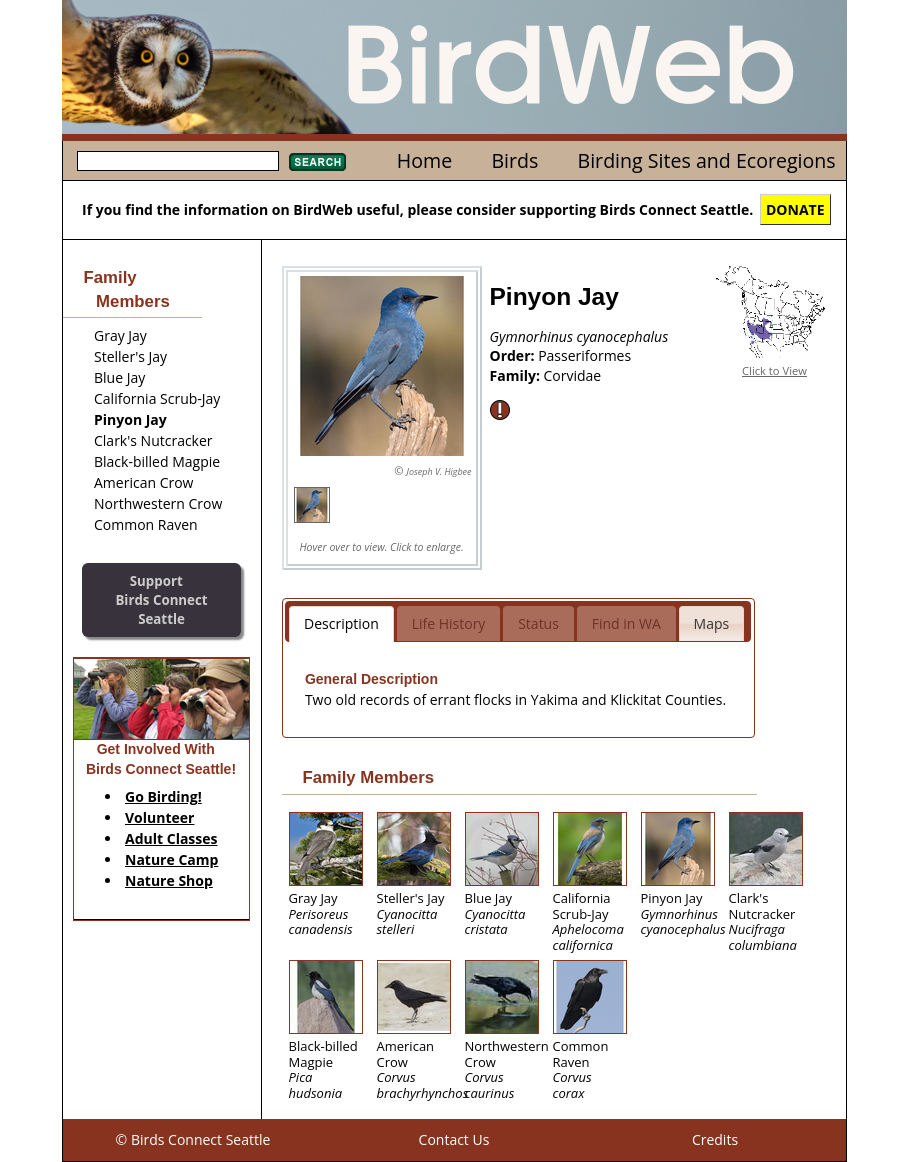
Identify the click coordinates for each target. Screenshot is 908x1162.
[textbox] (178, 161)
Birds (514, 160)
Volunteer (159, 817)
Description (341, 623)
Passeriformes (584, 355)
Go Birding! (163, 796)
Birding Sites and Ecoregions (707, 160)
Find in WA (626, 623)
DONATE (795, 209)
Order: (514, 355)
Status (538, 623)
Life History (449, 623)
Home (424, 160)
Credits (715, 1139)
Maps (712, 623)
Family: (517, 375)
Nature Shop (169, 880)
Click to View (774, 370)
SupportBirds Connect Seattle (161, 599)
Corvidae (573, 375)
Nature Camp (171, 859)
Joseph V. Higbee (438, 471)
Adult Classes (171, 838)
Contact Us (454, 1139)
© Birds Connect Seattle (193, 1139)
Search (317, 162)
